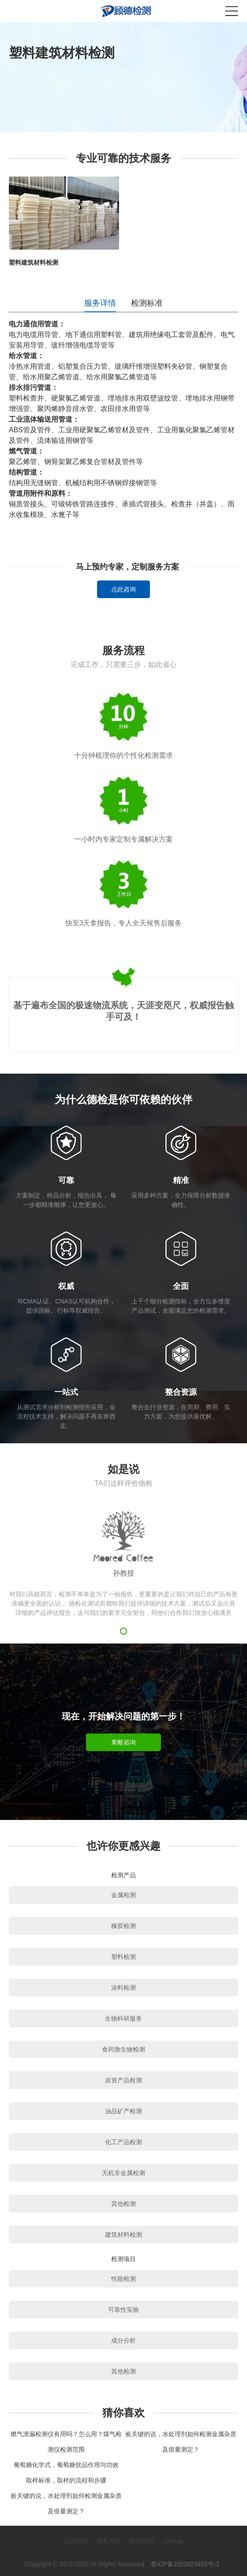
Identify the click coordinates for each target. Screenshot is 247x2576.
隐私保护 (109, 2541)
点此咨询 (123, 589)
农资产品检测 (123, 2080)
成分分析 (123, 2340)
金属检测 (123, 1894)
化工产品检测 (123, 2141)
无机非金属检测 (123, 2172)
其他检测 (123, 2203)
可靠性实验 (123, 2309)
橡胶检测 (123, 1925)
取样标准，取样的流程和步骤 (66, 2480)
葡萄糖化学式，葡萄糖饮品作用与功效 (66, 2464)
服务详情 (100, 303)
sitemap (172, 2541)
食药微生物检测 (123, 2049)
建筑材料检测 (123, 2234)
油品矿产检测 (123, 2111)
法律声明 (76, 2541)
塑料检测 (123, 1956)
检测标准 (147, 303)
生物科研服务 (123, 2018)
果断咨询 (123, 1742)
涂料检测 (123, 1987)
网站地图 (141, 2541)
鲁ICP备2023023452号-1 (185, 2564)
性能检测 (123, 2278)
